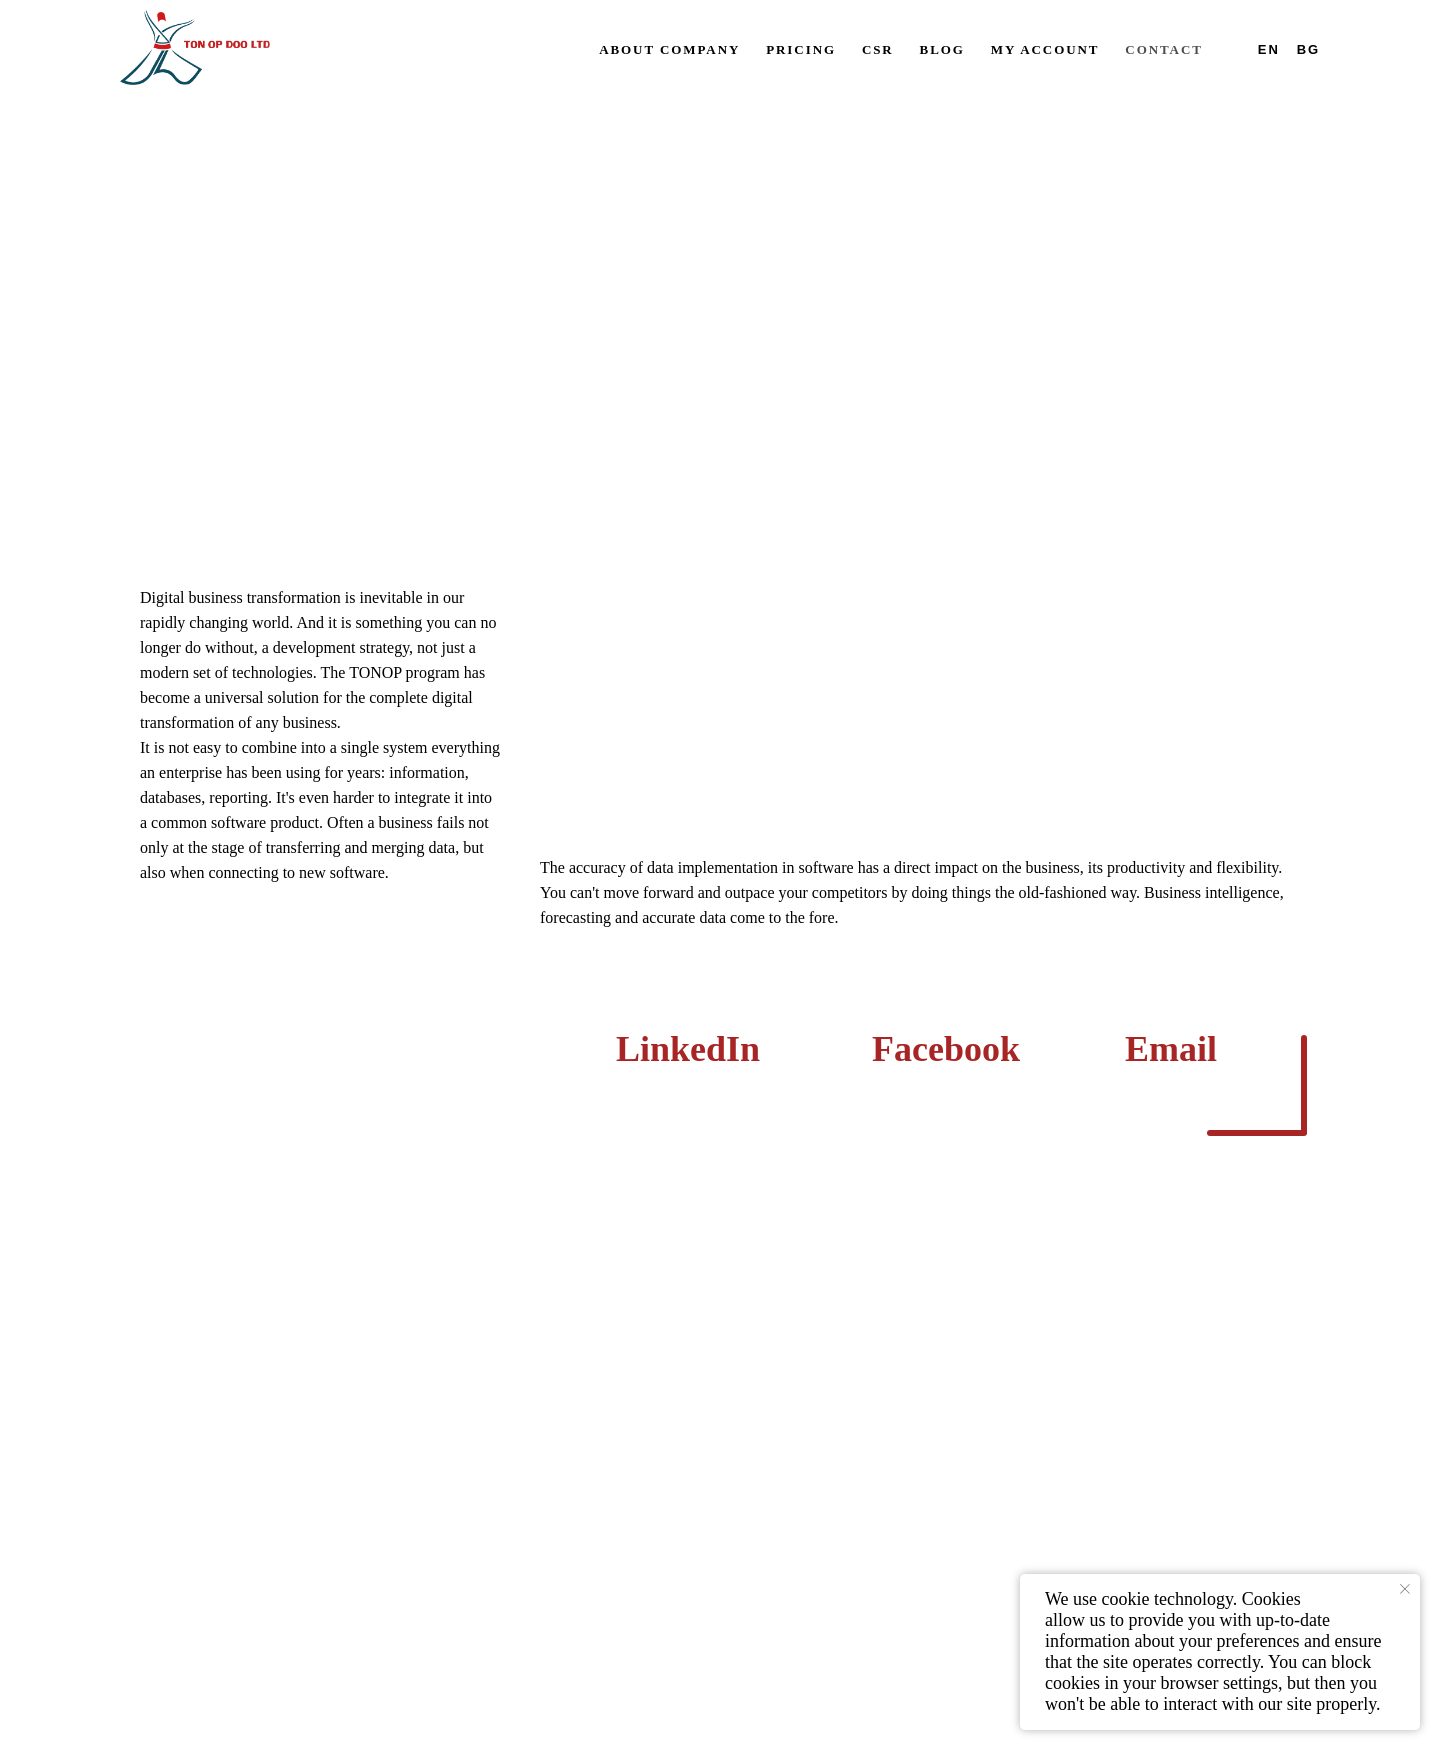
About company (669, 49)
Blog (942, 49)
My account (1045, 49)
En (1269, 49)
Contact (1163, 49)
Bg (1308, 49)
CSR (878, 49)
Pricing (801, 49)
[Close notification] (1405, 1589)
